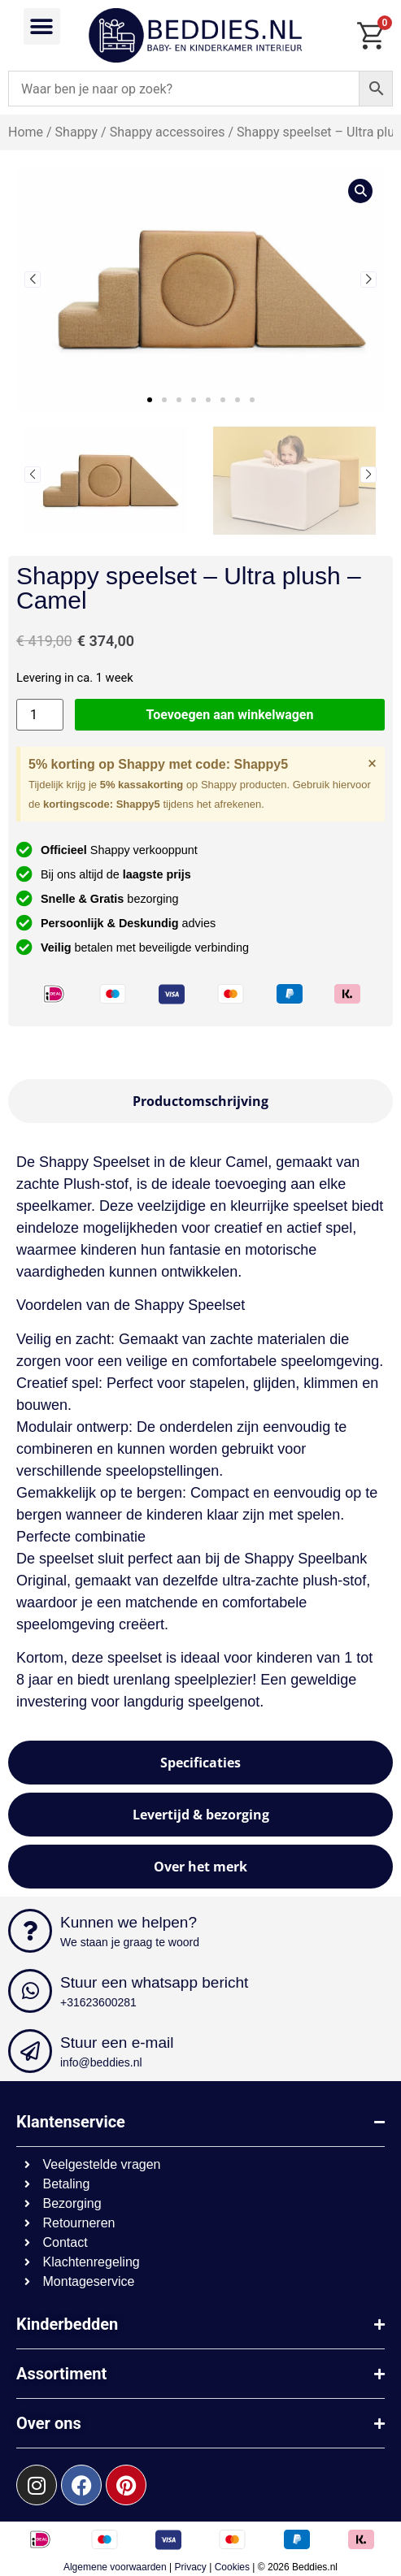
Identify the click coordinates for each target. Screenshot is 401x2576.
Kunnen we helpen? (128, 1922)
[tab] (200, 1101)
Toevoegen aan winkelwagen (230, 714)
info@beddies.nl (101, 2062)
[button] (42, 26)
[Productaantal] (39, 715)
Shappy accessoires (167, 132)
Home (25, 132)
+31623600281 (98, 2002)
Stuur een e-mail (116, 2042)
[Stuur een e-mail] (30, 2051)
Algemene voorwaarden (115, 2567)
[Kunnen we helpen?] (30, 1931)
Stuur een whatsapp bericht (154, 1982)
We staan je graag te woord (129, 1942)
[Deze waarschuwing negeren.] (372, 763)
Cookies (232, 2567)
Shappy (76, 132)
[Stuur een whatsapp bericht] (30, 1991)
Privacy (191, 2567)
